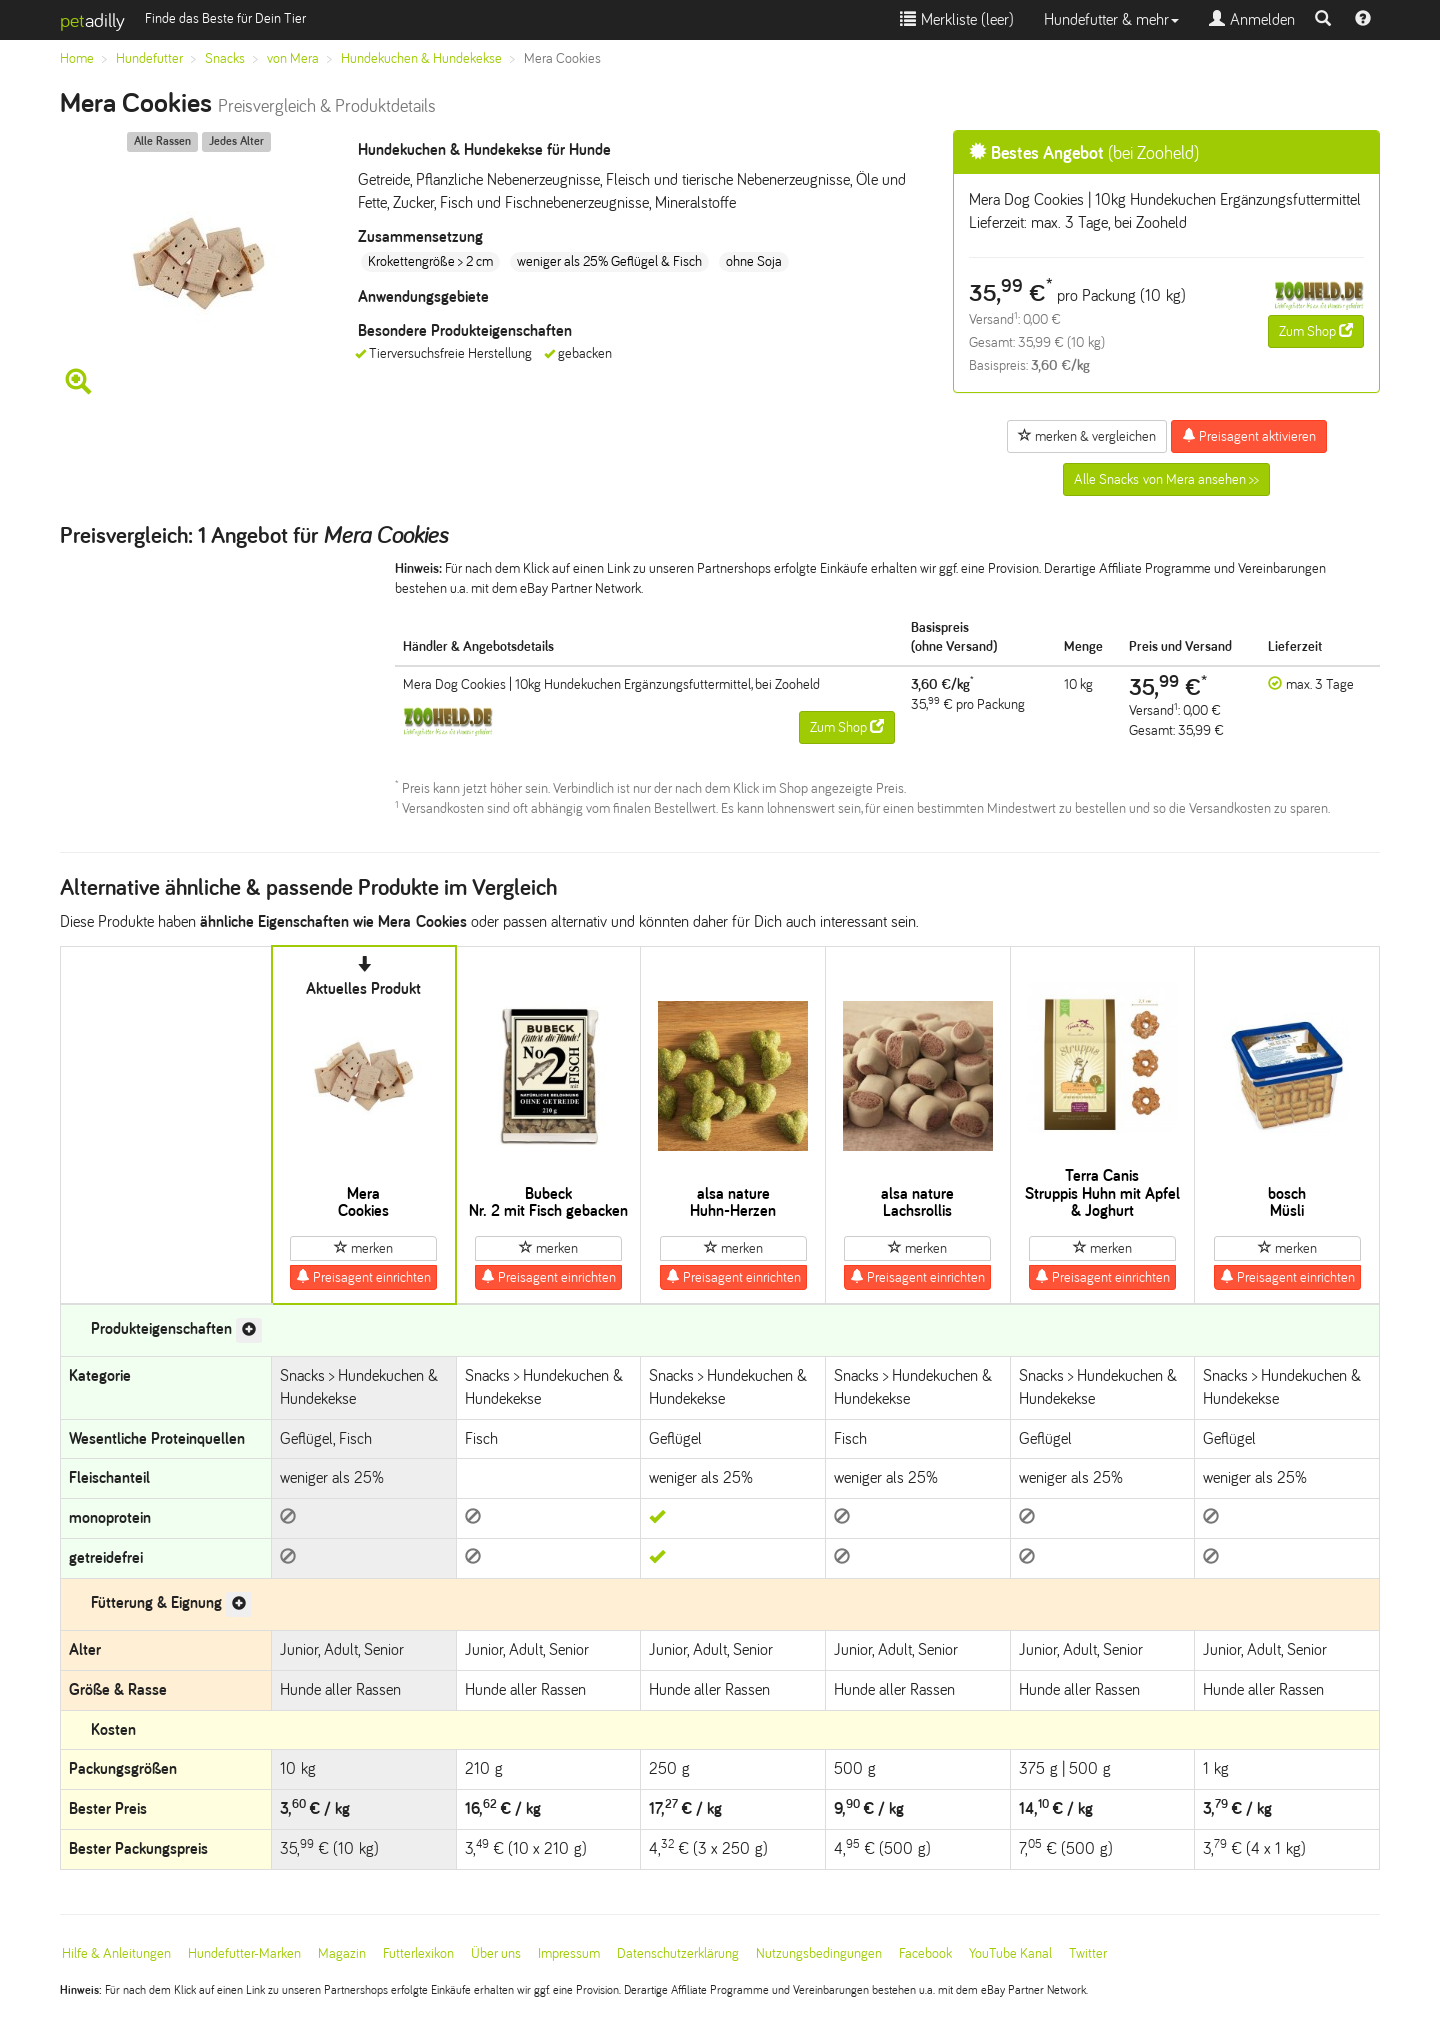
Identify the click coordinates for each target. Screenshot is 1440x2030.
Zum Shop (1316, 331)
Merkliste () (957, 19)
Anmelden (1252, 19)
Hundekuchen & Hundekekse (421, 58)
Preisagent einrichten (363, 1277)
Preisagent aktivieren (1249, 436)
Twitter (1088, 1953)
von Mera (293, 58)
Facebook (925, 1953)
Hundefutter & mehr (1111, 19)
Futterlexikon (418, 1953)
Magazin (342, 1953)
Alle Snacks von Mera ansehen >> (1166, 479)
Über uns (496, 1953)
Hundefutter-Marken (244, 1953)
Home (77, 58)
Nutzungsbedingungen (819, 1953)
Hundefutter (149, 58)
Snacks (225, 58)
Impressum (569, 1953)
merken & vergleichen (1087, 436)
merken (363, 1248)
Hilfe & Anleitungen (116, 1953)
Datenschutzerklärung (678, 1953)
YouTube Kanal (1010, 1953)
